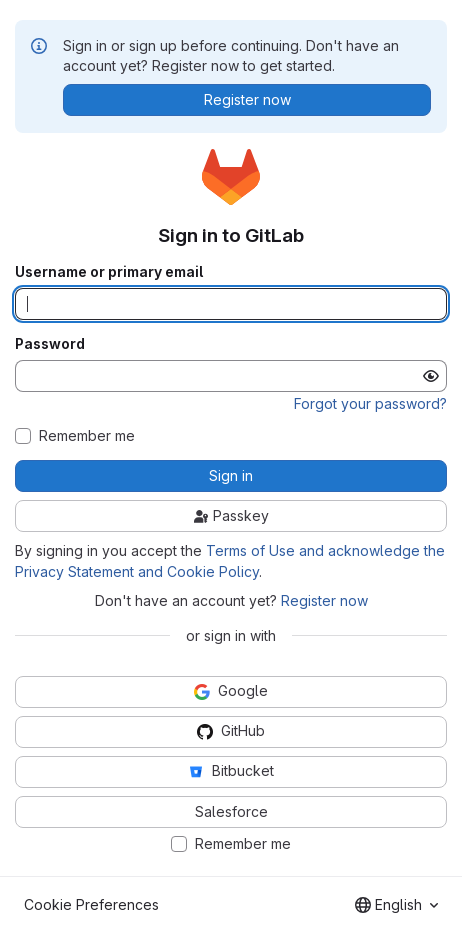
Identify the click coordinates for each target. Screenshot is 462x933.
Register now (324, 600)
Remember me (87, 436)
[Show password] (431, 376)
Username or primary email (109, 272)
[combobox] (396, 905)
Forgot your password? (370, 403)
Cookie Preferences (91, 904)
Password (50, 344)
